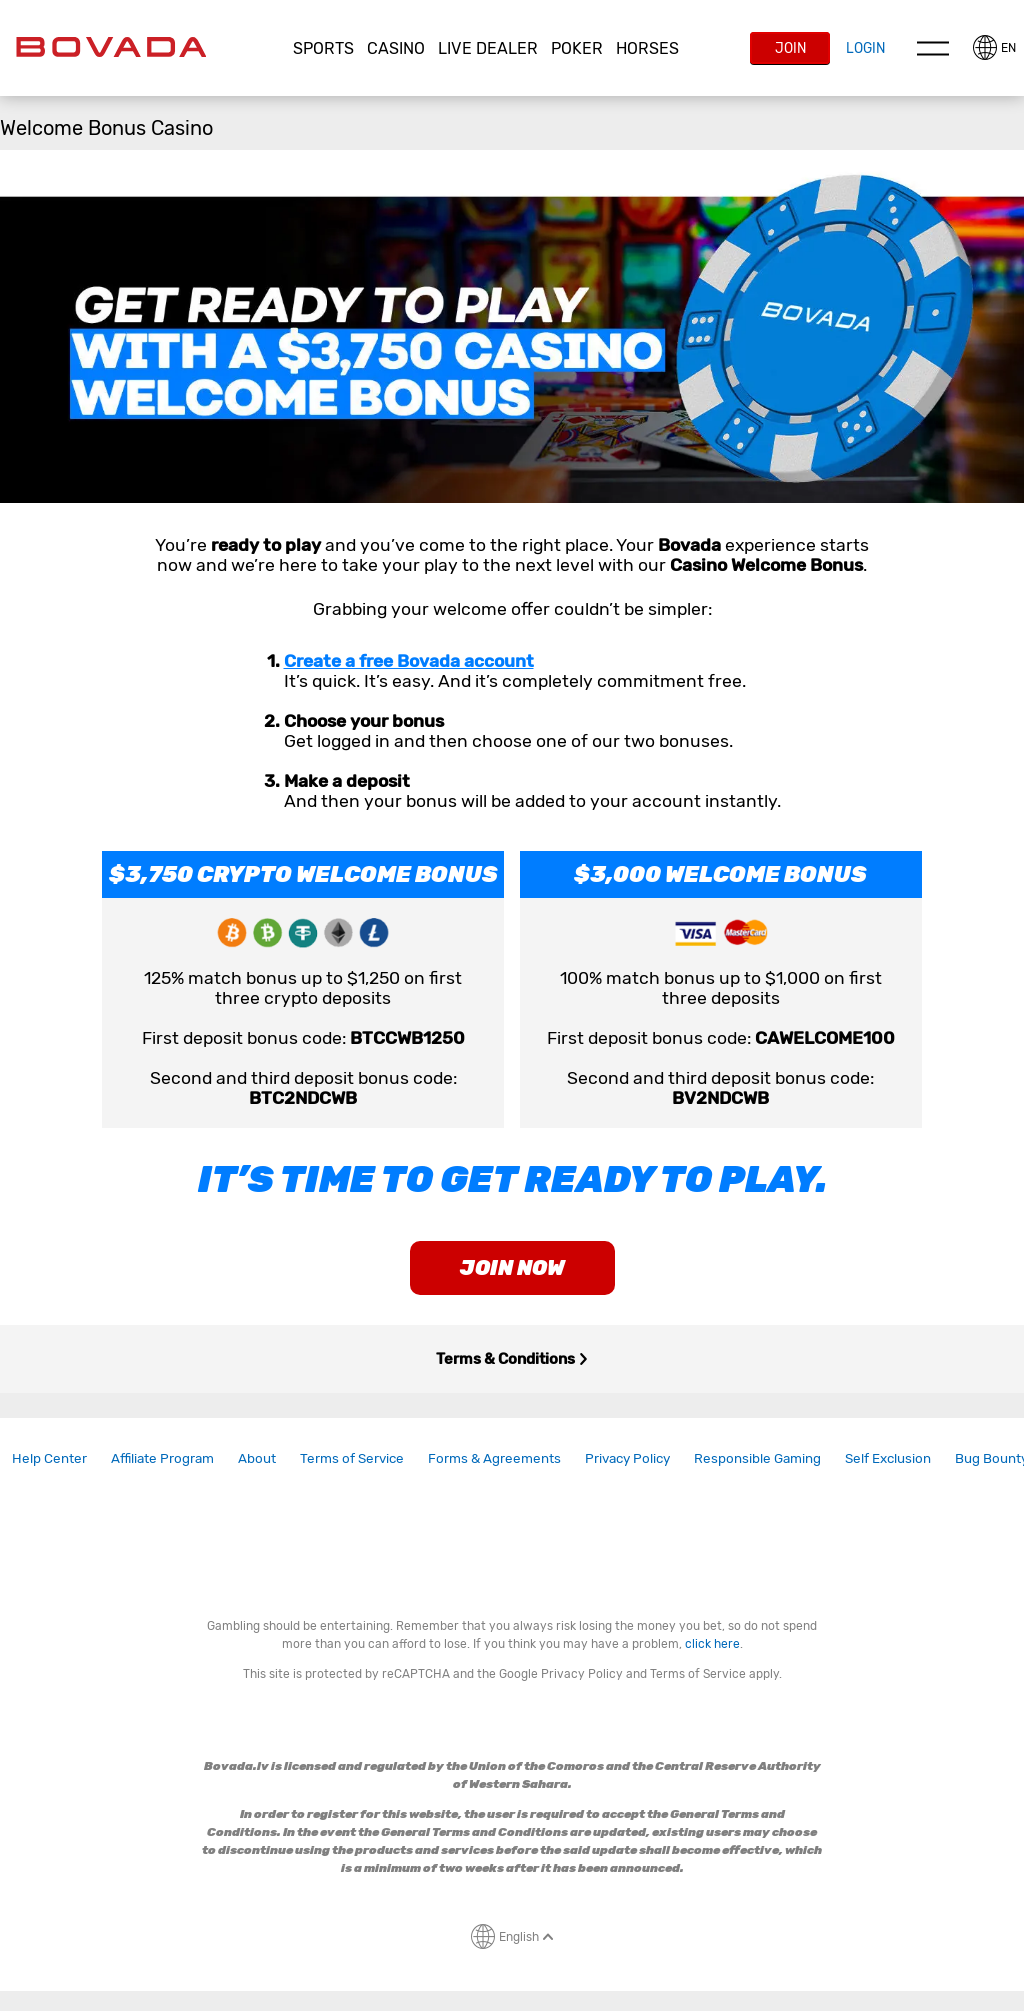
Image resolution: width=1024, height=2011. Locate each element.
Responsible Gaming (757, 1458)
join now (512, 1268)
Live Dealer (488, 48)
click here (712, 1644)
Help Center (49, 1458)
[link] (49, 1458)
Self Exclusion (888, 1458)
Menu (933, 48)
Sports (323, 48)
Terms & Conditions (512, 1359)
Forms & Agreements (494, 1458)
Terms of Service (352, 1458)
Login (865, 48)
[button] (324, 49)
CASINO (396, 48)
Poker (577, 48)
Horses (647, 48)
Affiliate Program (162, 1458)
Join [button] (790, 48)
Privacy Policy (627, 1458)
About (257, 1458)
